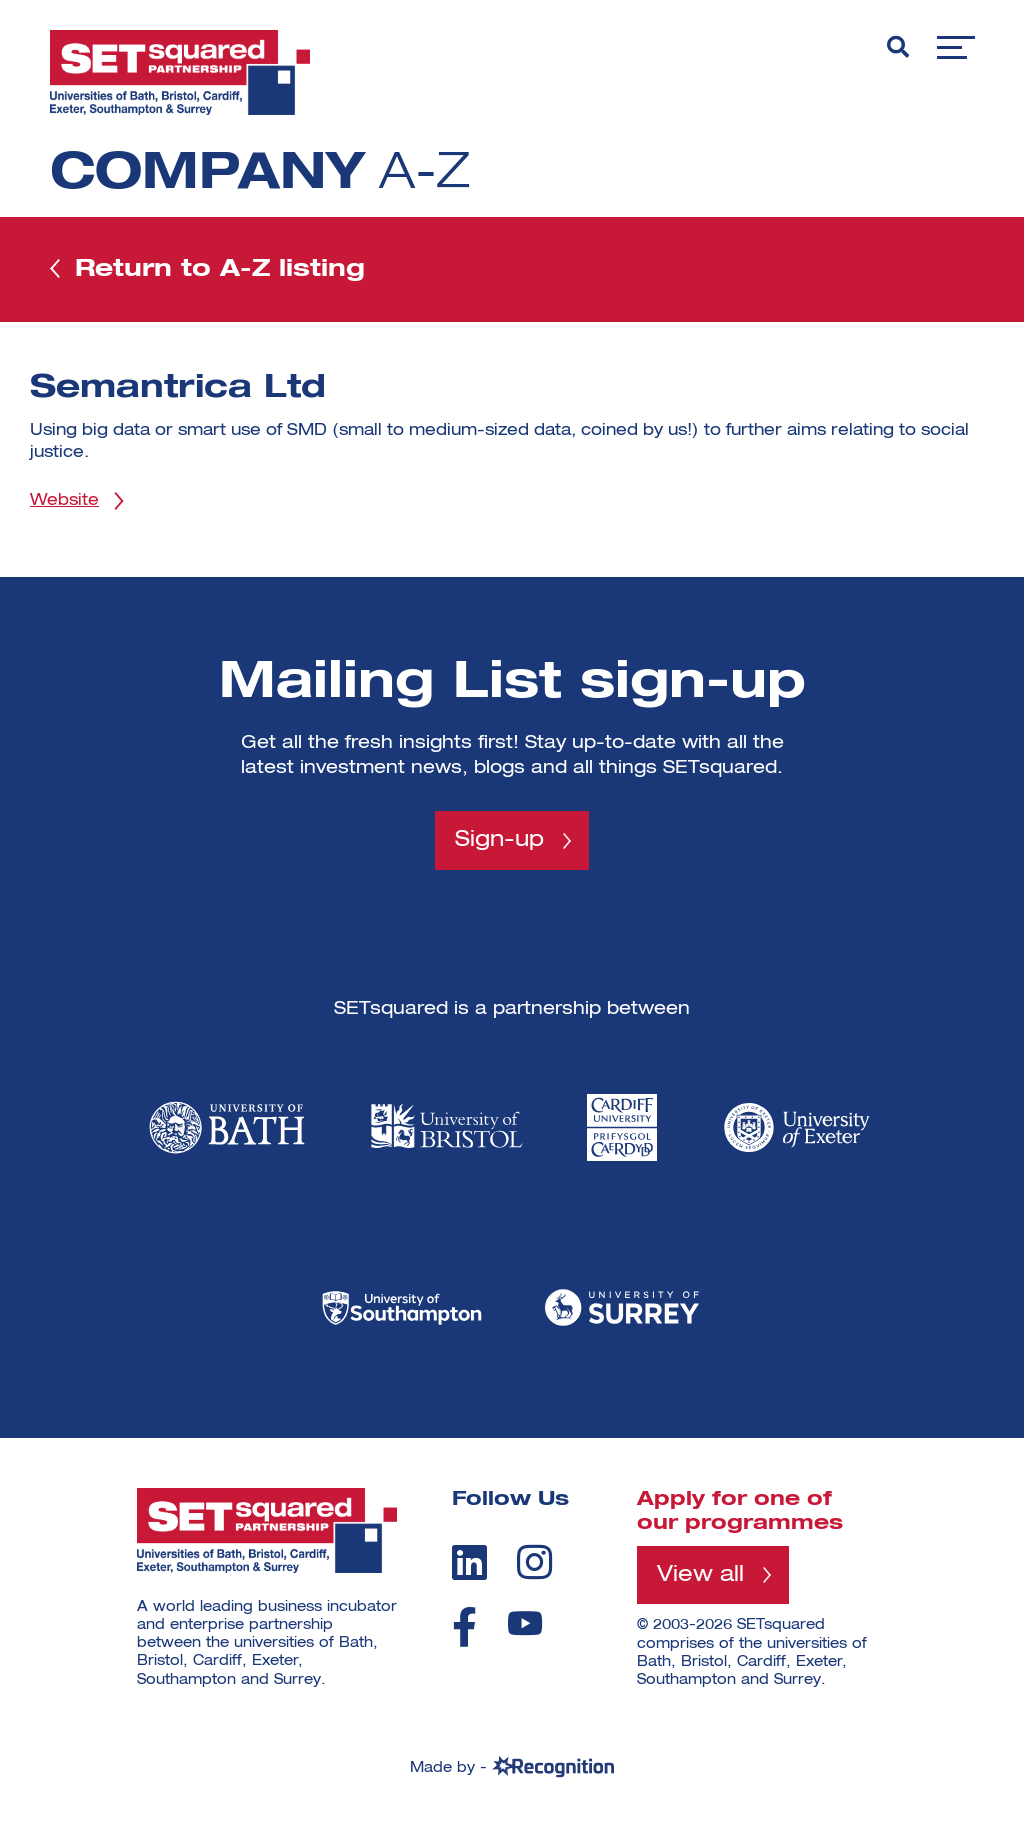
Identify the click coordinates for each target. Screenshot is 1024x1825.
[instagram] (534, 1562)
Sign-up (499, 840)
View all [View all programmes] (700, 1575)
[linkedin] (469, 1562)
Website (64, 501)
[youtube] (525, 1623)
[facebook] (464, 1627)
